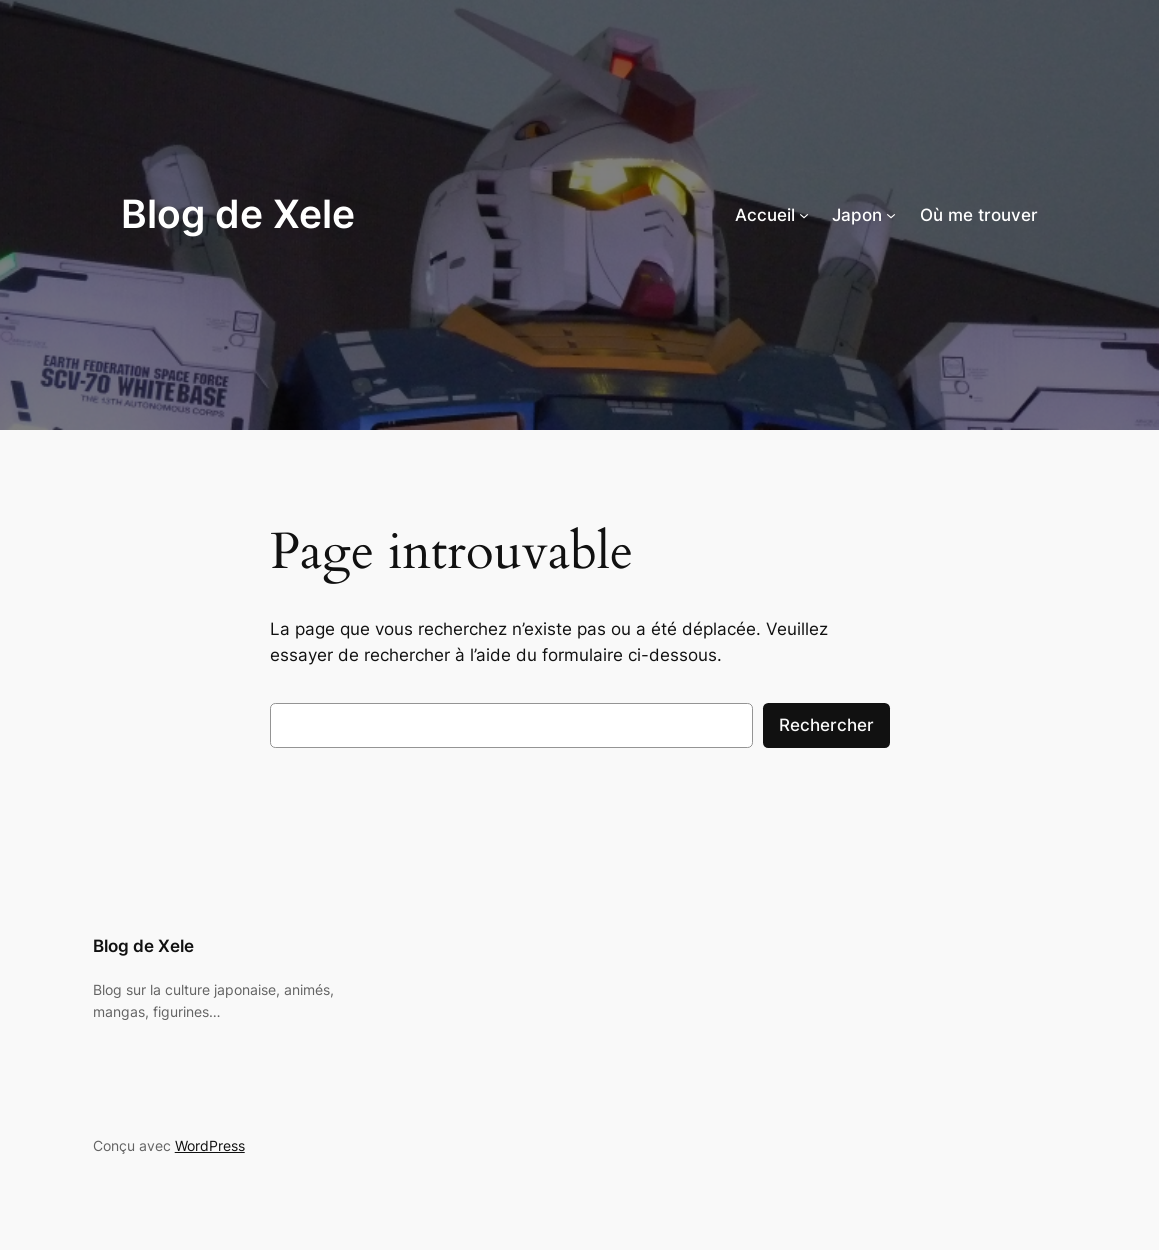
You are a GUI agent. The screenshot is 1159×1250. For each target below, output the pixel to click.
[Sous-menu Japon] (891, 215)
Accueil (765, 215)
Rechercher (826, 725)
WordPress (210, 1145)
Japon (857, 215)
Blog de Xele (238, 214)
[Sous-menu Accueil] (804, 215)
